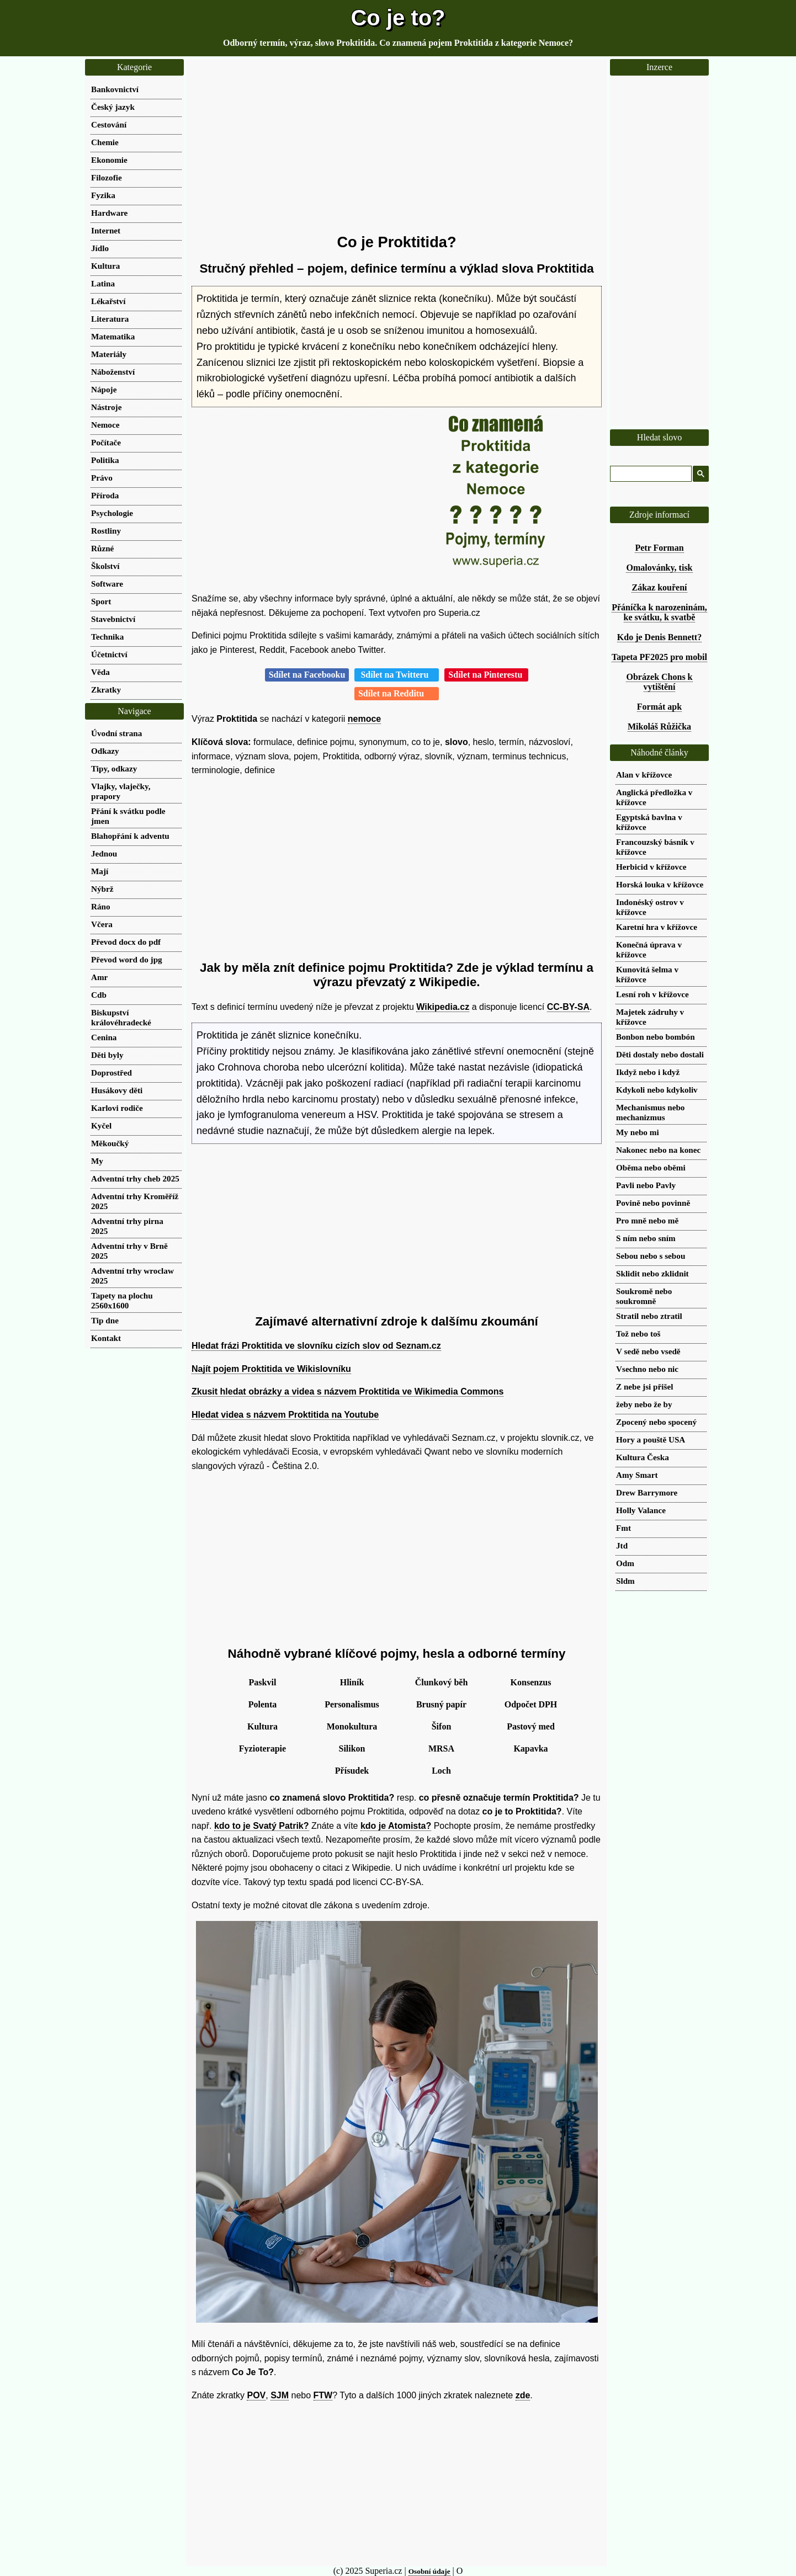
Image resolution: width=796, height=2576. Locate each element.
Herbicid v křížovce (651, 866)
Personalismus (352, 1704)
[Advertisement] (396, 146)
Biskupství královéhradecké (121, 1017)
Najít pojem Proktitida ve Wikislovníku (271, 1369)
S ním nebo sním (646, 1238)
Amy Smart (637, 1474)
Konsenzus (531, 1682)
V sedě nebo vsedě (648, 1351)
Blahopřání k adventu (130, 835)
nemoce (364, 718)
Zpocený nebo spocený (656, 1422)
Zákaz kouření (659, 587)
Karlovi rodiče (117, 1108)
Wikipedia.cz (442, 1007)
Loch (441, 1770)
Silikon (351, 1748)
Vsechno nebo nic (647, 1369)
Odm (625, 1563)
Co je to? (398, 18)
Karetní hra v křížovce (656, 927)
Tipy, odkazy (114, 768)
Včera (102, 924)
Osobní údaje (429, 2571)
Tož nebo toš (638, 1333)
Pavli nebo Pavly (646, 1185)
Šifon (442, 1726)
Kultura (262, 1726)
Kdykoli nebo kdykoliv (657, 1089)
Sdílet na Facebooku (307, 674)
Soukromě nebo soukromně (644, 1296)
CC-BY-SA (568, 1007)
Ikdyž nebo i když (648, 1072)
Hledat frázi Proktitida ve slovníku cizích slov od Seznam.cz (316, 1345)
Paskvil (263, 1682)
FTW (323, 2395)
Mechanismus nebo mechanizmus (650, 1112)
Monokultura (352, 1726)
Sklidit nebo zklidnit (652, 1273)
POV (256, 2395)
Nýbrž (102, 888)
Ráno (100, 906)
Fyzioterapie (262, 1748)
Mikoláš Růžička (659, 726)
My (97, 1160)
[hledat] (649, 474)
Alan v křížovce (644, 774)
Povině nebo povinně (653, 1202)
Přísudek (352, 1770)
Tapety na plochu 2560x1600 (122, 1300)
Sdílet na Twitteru (396, 674)
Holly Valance (641, 1510)
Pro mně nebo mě (647, 1220)
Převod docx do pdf (126, 941)
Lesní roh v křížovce (652, 994)
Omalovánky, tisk (659, 567)
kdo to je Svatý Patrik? (261, 1825)
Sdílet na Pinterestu (486, 674)
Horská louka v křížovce (659, 884)
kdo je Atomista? (395, 1825)
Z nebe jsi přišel (644, 1386)
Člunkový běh (441, 1682)
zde (523, 2395)
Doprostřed (111, 1072)
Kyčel (101, 1125)
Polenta (262, 1704)
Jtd (622, 1545)
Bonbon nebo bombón (655, 1036)
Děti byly (107, 1055)
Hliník (352, 1682)
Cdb (99, 994)
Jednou (104, 853)
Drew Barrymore (646, 1492)
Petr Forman (659, 547)
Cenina (103, 1037)
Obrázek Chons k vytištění (659, 681)
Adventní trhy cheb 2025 (135, 1178)
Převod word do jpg (126, 959)
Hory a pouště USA (650, 1439)
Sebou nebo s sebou (650, 1255)
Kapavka (530, 1748)
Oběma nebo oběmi (651, 1167)
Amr (99, 977)
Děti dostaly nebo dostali (660, 1054)
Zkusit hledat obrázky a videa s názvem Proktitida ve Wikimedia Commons (347, 1391)
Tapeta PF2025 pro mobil (659, 657)
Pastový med (531, 1726)
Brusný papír (441, 1704)
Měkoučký (110, 1143)
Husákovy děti (116, 1090)
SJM (279, 2395)
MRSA (441, 1748)
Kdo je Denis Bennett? (659, 637)
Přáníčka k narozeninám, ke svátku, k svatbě (659, 612)
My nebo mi (637, 1132)
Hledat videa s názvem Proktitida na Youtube (285, 1414)
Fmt (623, 1527)
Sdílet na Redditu (396, 693)
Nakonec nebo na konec (658, 1149)
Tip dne (105, 1320)
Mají (99, 871)
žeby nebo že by (644, 1404)
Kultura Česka (642, 1457)
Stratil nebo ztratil (649, 1316)
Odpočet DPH (531, 1704)
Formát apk (659, 706)
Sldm (625, 1580)
